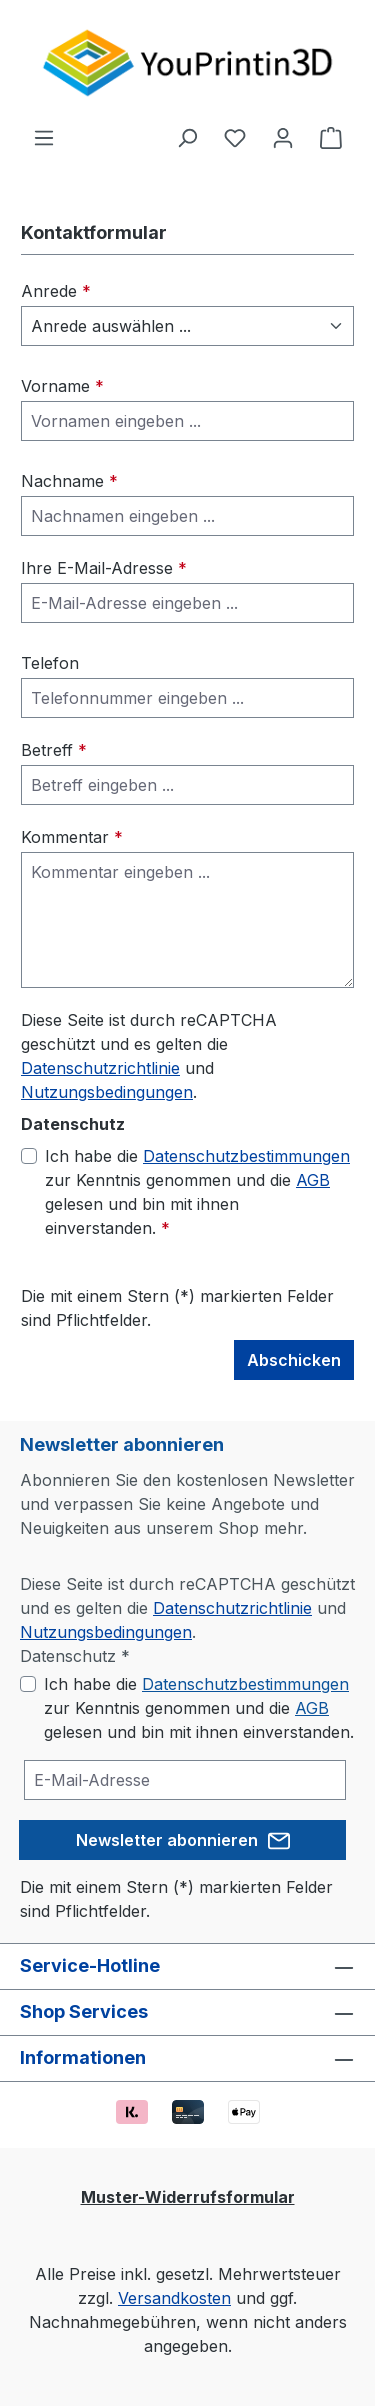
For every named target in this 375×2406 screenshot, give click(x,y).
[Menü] (44, 137)
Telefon (50, 663)
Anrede (56, 291)
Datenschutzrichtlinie (100, 1068)
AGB (313, 1180)
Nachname (69, 481)
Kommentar (72, 837)
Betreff (54, 750)
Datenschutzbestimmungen (246, 1156)
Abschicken (294, 1360)
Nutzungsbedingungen (107, 1092)
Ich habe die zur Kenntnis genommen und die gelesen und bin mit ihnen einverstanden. (197, 1191)
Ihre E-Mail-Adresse (104, 568)
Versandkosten (174, 2298)
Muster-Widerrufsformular (188, 2197)
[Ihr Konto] (283, 137)
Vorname (62, 386)
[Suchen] (187, 137)
